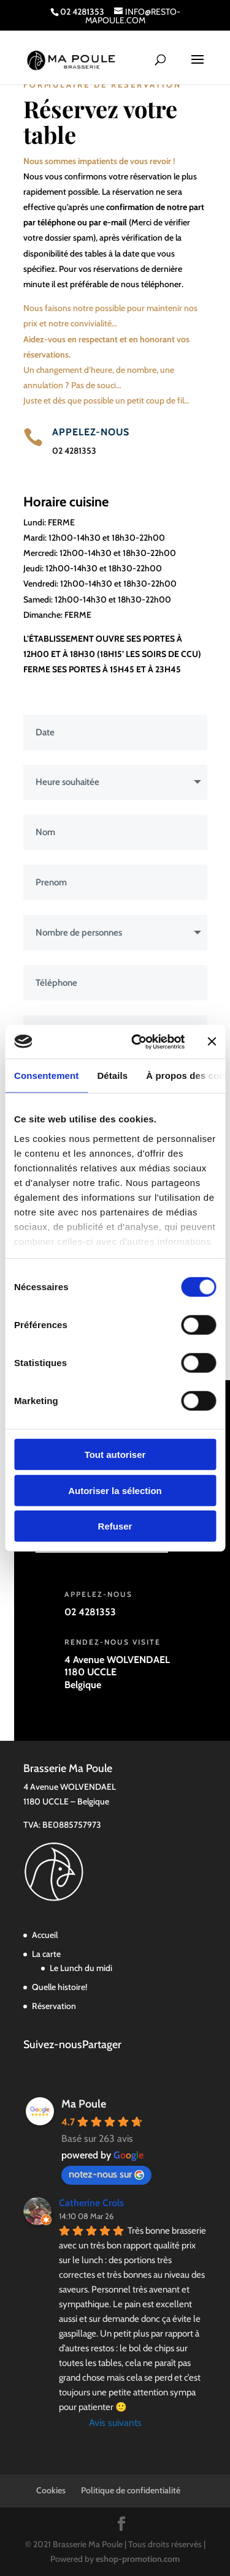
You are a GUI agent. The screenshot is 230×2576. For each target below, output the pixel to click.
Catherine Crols (91, 2203)
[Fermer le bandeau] (211, 1041)
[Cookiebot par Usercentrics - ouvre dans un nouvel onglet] (137, 1042)
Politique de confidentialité (130, 2490)
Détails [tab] (112, 1075)
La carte (46, 1953)
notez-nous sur (106, 2174)
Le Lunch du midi (81, 1967)
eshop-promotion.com (138, 2558)
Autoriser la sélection (115, 1490)
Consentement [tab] (46, 1075)
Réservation (54, 2005)
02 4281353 (74, 450)
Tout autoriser (115, 1454)
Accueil (45, 1934)
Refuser (115, 1526)
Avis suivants (115, 2422)
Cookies (51, 2490)
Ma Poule (83, 2104)
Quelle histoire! (59, 1986)
